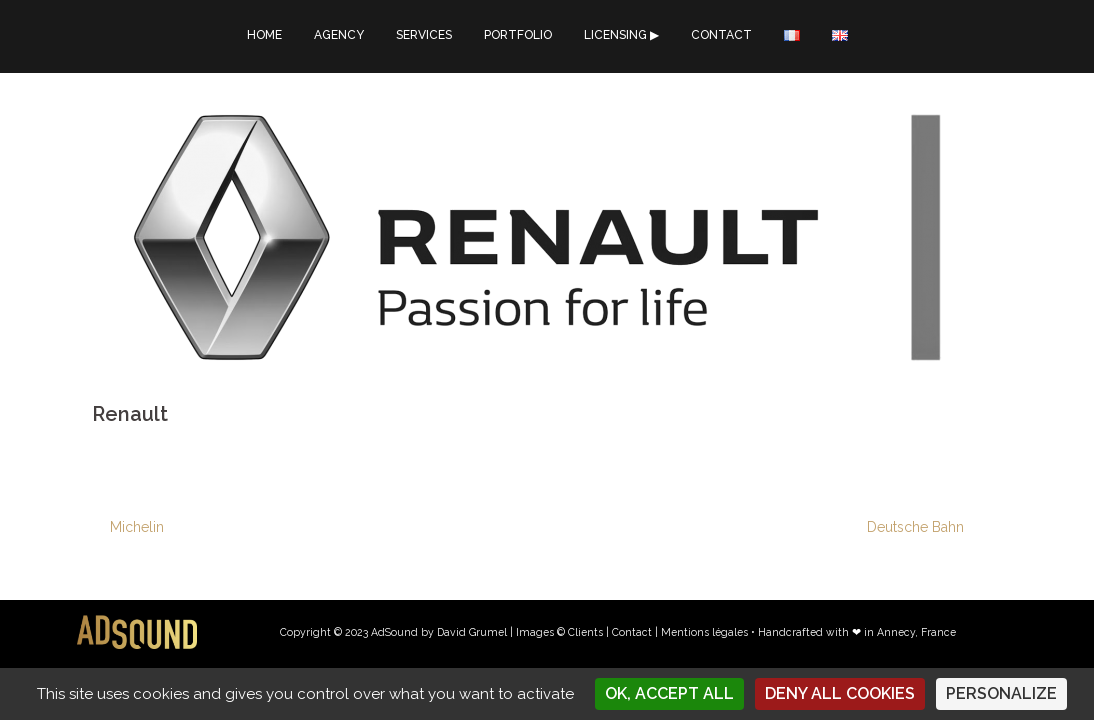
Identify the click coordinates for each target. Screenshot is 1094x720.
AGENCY (339, 35)
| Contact (629, 632)
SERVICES (424, 35)
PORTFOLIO (518, 35)
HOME (264, 35)
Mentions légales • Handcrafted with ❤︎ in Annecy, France (808, 632)
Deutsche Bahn (915, 527)
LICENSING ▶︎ (621, 35)
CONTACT (721, 35)
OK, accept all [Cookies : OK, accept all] (669, 693)
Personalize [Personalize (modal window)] (1001, 693)
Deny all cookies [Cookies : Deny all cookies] (840, 693)
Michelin (137, 527)
